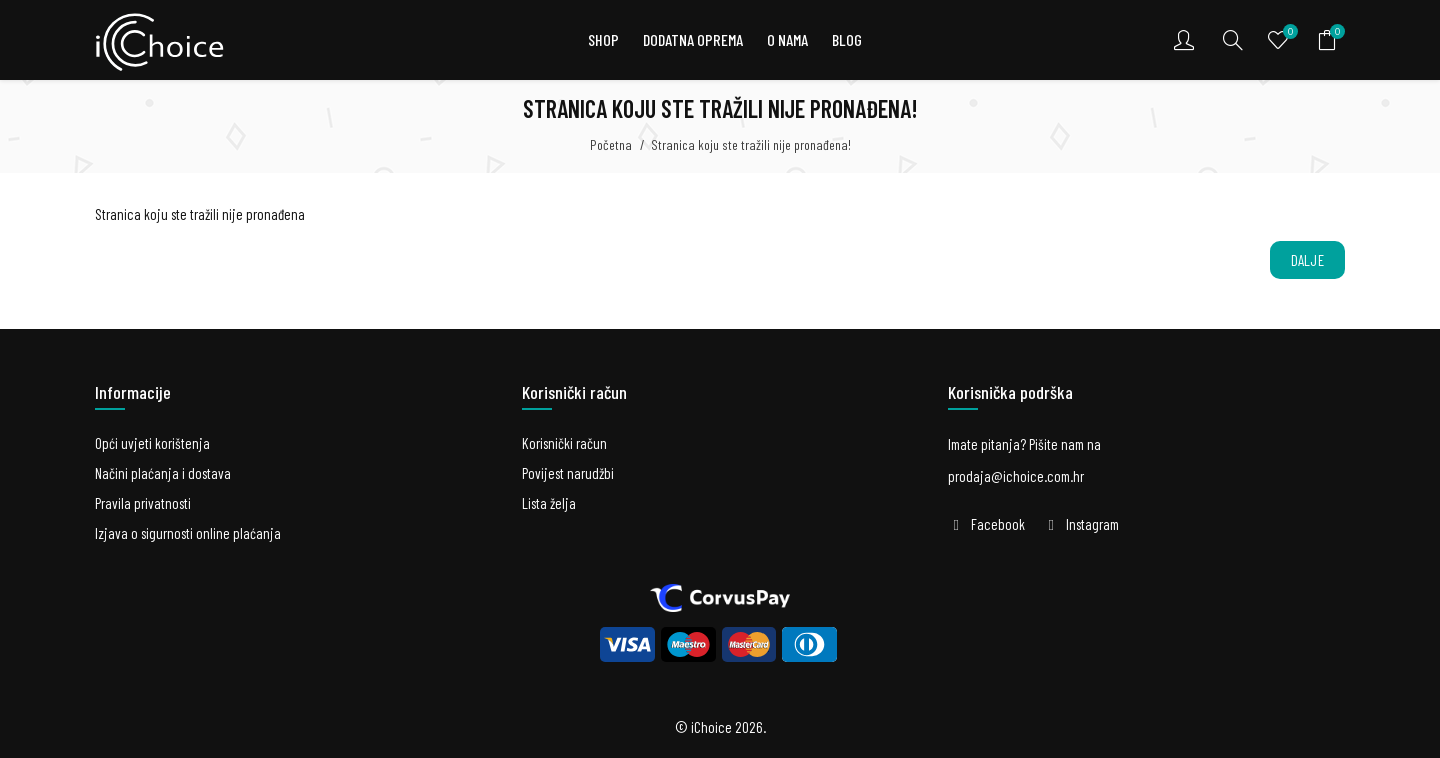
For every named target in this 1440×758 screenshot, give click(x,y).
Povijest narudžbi (568, 473)
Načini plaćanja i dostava (163, 473)
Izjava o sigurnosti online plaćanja (188, 533)
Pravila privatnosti (143, 503)
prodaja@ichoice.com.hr (1016, 476)
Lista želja (549, 503)
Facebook (998, 524)
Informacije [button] (133, 392)
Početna (611, 144)
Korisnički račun (564, 443)
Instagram (1092, 524)
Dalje (1308, 260)
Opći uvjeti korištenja (152, 443)
